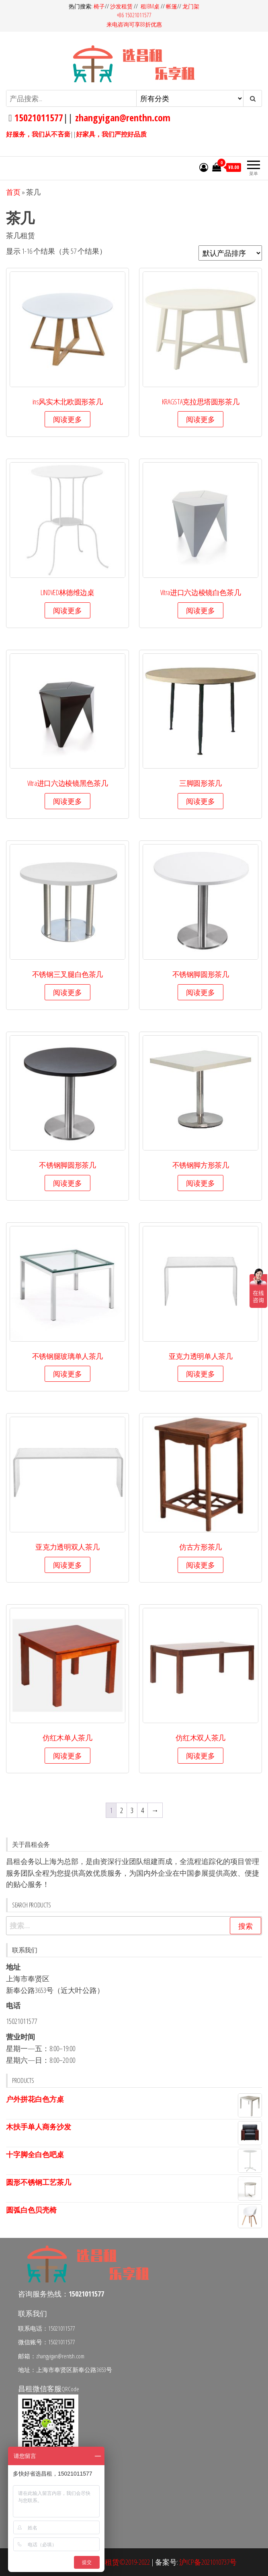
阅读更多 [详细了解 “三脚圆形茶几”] (200, 801)
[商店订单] (230, 253)
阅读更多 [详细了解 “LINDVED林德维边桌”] (67, 610)
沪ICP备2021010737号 (208, 2562)
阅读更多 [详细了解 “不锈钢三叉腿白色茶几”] (67, 992)
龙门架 (190, 6)
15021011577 (37, 117)
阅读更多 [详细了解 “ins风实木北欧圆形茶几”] (67, 419)
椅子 (99, 6)
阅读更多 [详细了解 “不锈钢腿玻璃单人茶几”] (67, 1374)
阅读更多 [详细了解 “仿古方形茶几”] (200, 1565)
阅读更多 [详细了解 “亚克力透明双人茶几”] (67, 1565)
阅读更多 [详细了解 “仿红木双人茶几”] (200, 1755)
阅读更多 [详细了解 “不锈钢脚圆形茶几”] (200, 992)
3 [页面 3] (132, 1810)
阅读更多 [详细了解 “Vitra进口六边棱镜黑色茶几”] (67, 801)
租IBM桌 (150, 6)
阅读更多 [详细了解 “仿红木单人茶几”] (67, 1755)
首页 (13, 192)
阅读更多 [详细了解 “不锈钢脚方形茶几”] (200, 1183)
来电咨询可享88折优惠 (134, 24)
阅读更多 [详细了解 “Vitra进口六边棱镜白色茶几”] (200, 610)
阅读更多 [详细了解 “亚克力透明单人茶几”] (200, 1374)
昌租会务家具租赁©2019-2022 (105, 2562)
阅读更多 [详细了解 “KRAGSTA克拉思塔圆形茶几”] (200, 419)
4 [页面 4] (142, 1810)
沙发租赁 (121, 6)
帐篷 (171, 6)
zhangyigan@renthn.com (122, 117)
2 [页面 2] (121, 1810)
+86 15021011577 (134, 15)
